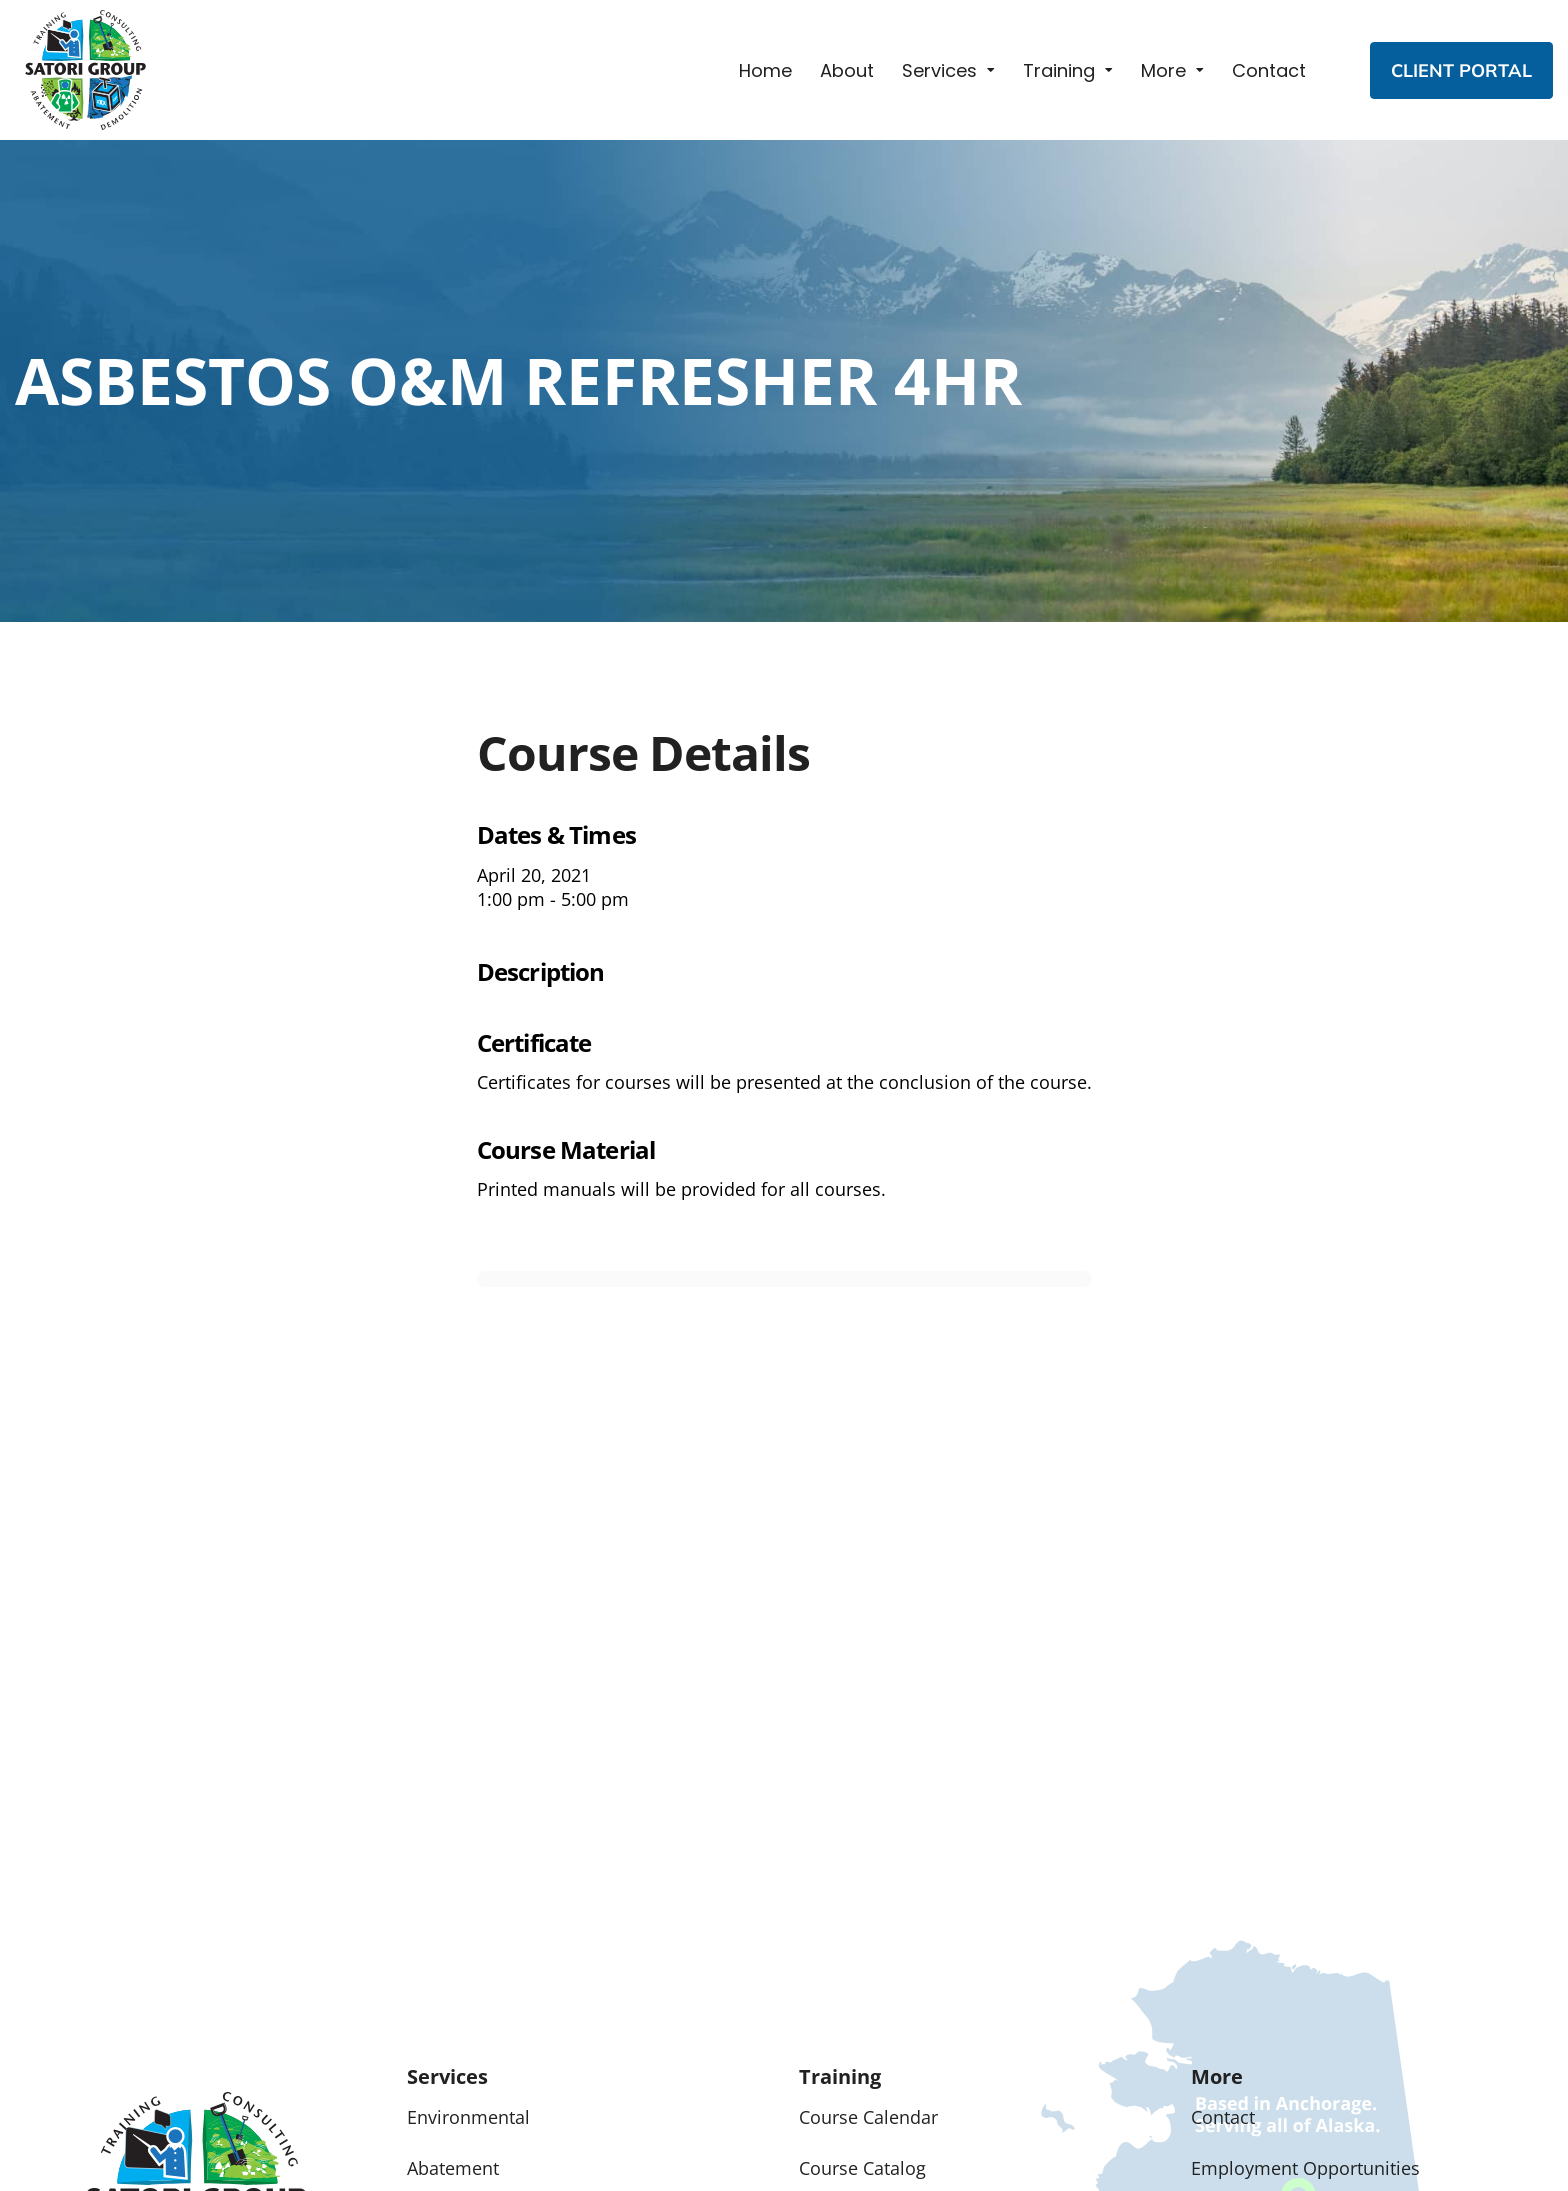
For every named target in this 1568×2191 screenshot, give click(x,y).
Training (1059, 70)
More (1163, 70)
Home (765, 70)
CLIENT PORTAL (1461, 70)
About (847, 70)
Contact (1269, 70)
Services (939, 70)
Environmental (468, 2117)
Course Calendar (868, 2117)
